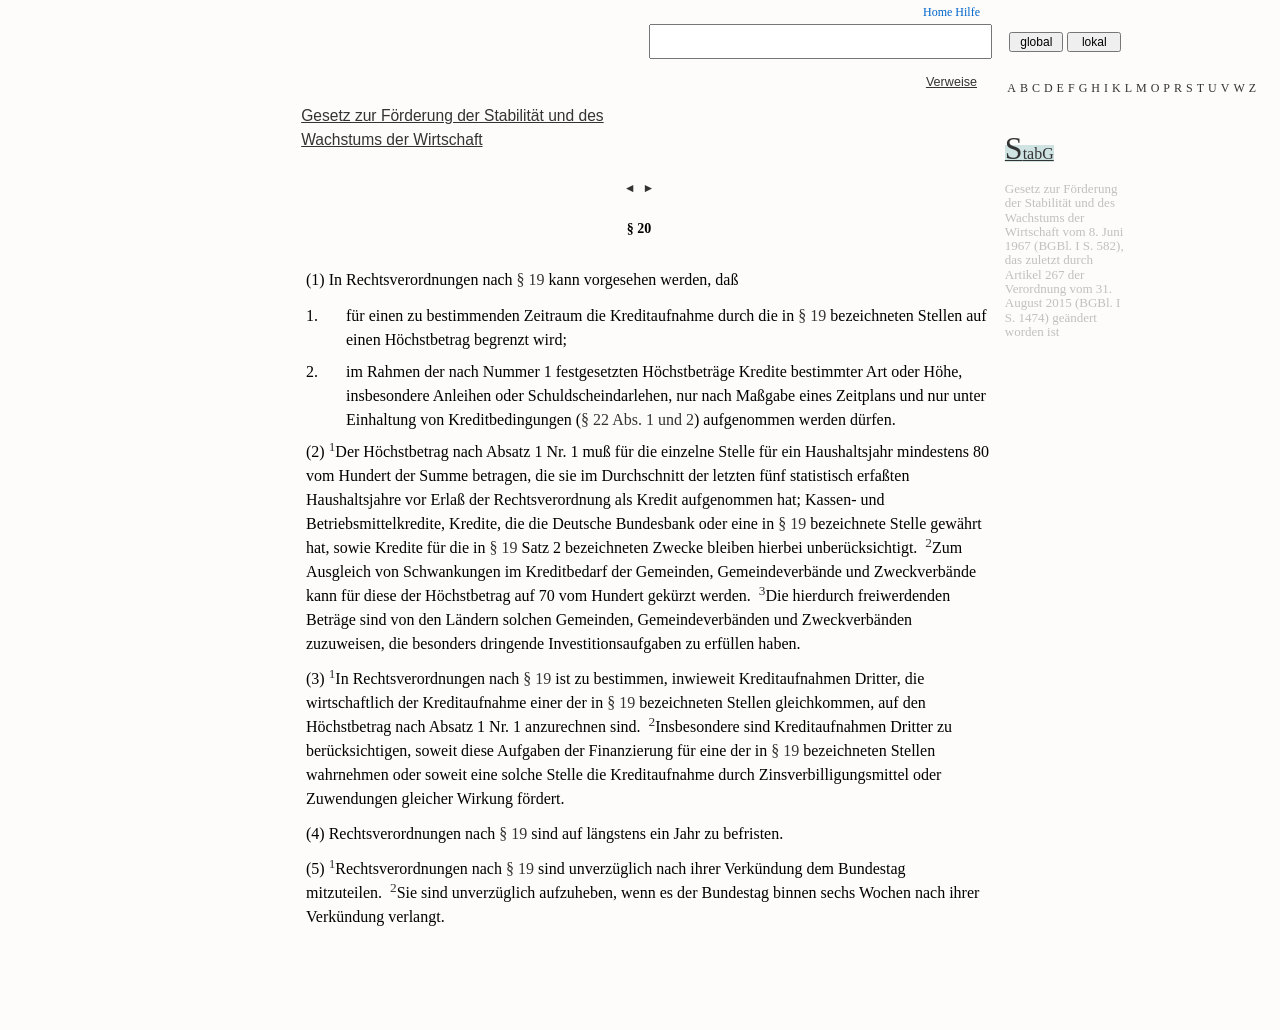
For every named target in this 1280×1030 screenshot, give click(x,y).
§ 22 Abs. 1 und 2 (637, 419)
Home (937, 12)
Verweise (951, 82)
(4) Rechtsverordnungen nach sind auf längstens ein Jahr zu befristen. (544, 833)
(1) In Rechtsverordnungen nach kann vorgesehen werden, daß (522, 279)
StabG (1029, 153)
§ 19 (531, 279)
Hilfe (967, 12)
